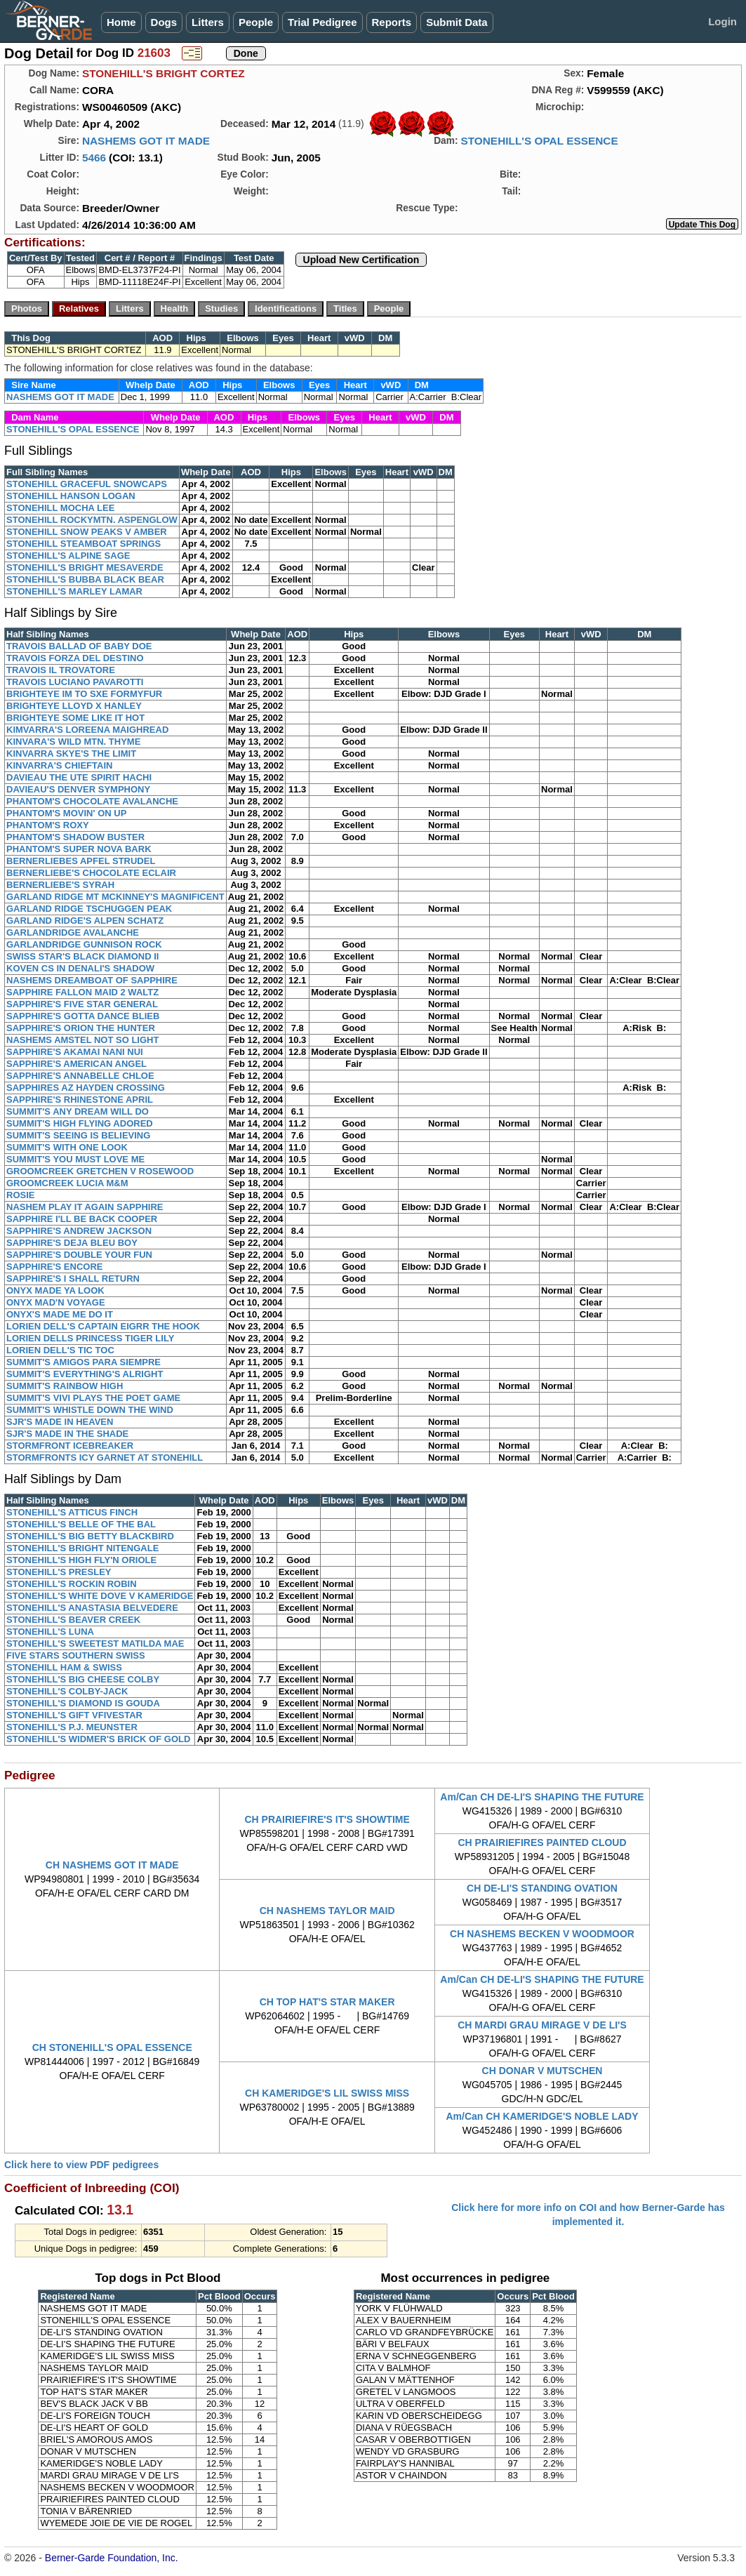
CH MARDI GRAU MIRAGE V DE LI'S (542, 2025)
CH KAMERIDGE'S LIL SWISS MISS (327, 2093)
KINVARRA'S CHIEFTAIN (59, 765)
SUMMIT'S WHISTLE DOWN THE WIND (89, 1410)
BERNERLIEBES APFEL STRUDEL (80, 861)
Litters (208, 22)
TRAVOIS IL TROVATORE (60, 670)
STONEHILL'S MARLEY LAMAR (74, 591)
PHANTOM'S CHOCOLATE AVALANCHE (92, 801)
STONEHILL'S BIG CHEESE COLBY (82, 1679)
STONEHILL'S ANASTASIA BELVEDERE (92, 1607)
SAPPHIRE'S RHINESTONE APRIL (79, 1099)
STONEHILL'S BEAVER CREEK (73, 1619)
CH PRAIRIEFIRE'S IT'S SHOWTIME (326, 1819)
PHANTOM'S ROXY (47, 825)
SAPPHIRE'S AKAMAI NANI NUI (74, 1052)
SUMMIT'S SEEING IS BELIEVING (78, 1135)
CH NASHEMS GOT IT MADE (112, 1865)
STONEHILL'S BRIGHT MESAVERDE (85, 567)
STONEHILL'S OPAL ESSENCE (539, 141)
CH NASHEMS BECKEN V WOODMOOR (542, 1933)
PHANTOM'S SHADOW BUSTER (75, 837)
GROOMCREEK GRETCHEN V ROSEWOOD (100, 1171)
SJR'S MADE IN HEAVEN (59, 1421)
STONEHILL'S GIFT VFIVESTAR (74, 1715)
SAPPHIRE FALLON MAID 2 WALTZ (82, 992)
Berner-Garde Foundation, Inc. (111, 2557)
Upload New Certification (361, 259)
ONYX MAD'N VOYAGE (55, 1302)
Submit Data (457, 22)
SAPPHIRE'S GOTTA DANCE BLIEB (82, 1016)
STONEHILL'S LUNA (50, 1631)
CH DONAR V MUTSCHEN (542, 2070)
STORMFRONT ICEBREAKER (69, 1445)
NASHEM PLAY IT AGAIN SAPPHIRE (84, 1207)
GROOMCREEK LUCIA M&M (67, 1183)
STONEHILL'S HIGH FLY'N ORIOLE (81, 1560)
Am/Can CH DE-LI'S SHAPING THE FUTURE (542, 1796)
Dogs (164, 22)
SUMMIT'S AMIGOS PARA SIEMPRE (83, 1362)
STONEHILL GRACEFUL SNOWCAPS (86, 484)
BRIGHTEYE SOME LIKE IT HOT (75, 717)
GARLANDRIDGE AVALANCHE (72, 932)
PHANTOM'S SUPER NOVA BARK (79, 849)
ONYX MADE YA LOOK (55, 1290)
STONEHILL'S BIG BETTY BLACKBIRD (90, 1536)
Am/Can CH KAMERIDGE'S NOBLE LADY (542, 2116)
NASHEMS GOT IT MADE (146, 141)
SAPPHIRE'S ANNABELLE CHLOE (80, 1075)
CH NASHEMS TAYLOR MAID (327, 1910)
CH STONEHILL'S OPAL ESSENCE (112, 2047)
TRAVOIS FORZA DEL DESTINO (75, 658)
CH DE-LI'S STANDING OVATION (542, 1888)
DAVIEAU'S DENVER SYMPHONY (78, 789)
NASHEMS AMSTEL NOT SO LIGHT (82, 1040)
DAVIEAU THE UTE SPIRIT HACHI (79, 777)
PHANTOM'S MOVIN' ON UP (66, 813)
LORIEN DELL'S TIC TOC (60, 1350)
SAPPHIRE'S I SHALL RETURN (73, 1278)
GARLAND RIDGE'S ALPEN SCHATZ (85, 920)
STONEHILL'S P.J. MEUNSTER (72, 1727)
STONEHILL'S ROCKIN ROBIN (71, 1584)
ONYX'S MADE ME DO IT (59, 1314)
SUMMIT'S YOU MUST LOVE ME (75, 1159)
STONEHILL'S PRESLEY (59, 1572)
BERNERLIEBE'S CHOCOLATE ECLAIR (91, 873)
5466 (94, 158)
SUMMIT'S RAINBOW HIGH (64, 1386)
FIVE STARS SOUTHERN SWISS (75, 1655)
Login (722, 21)
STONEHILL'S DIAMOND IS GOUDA (83, 1703)
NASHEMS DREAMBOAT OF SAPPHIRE (92, 980)
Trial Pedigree (322, 22)
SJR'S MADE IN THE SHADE (67, 1433)
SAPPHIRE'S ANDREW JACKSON (79, 1231)
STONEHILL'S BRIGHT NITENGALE (82, 1548)
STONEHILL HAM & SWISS (64, 1667)
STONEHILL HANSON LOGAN (70, 496)
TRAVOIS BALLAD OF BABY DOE (79, 646)
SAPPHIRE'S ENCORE (54, 1266)
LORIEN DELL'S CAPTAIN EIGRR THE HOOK (103, 1326)
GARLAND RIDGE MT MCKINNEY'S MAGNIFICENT (115, 896)
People (256, 22)
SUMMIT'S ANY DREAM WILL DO (77, 1111)
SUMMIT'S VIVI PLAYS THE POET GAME (93, 1398)
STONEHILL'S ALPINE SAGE (68, 555)
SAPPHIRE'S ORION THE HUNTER (80, 1028)
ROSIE (20, 1195)
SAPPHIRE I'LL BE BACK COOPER (81, 1219)
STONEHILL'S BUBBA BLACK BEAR (85, 579)
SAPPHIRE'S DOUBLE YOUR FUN (79, 1254)
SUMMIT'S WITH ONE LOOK (67, 1147)
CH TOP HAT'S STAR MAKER (327, 2001)
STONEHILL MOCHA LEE (60, 508)
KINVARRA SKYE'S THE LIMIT (71, 753)
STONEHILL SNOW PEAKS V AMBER (86, 531)
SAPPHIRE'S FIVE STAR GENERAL (82, 1004)
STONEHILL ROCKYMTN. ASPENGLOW (92, 519)
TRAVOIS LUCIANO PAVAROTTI (74, 682)
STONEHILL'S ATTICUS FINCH (72, 1512)
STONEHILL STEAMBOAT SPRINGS (83, 543)
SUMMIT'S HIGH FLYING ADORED (79, 1123)
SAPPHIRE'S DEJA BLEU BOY (72, 1242)
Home (121, 22)
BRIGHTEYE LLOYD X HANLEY (74, 706)
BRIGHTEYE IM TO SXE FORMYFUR (84, 694)
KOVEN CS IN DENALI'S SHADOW (80, 968)
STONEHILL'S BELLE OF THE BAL (81, 1524)
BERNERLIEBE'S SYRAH (60, 884)
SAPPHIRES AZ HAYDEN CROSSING (85, 1087)
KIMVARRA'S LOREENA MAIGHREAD (87, 729)
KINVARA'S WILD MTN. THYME (73, 741)
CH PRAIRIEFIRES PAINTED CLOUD (542, 1842)
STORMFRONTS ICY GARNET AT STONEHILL (104, 1457)
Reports (392, 22)
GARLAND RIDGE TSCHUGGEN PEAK (89, 908)
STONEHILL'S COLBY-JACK (67, 1691)
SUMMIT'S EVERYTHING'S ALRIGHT (84, 1374)
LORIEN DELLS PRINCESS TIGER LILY (90, 1338)
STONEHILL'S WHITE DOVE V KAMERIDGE (99, 1596)
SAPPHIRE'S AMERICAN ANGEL (76, 1063)
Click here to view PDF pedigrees (81, 2164)
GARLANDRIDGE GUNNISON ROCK (84, 944)
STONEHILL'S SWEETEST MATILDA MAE (95, 1643)
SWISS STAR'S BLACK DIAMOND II (82, 956)
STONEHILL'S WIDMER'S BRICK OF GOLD (98, 1739)
